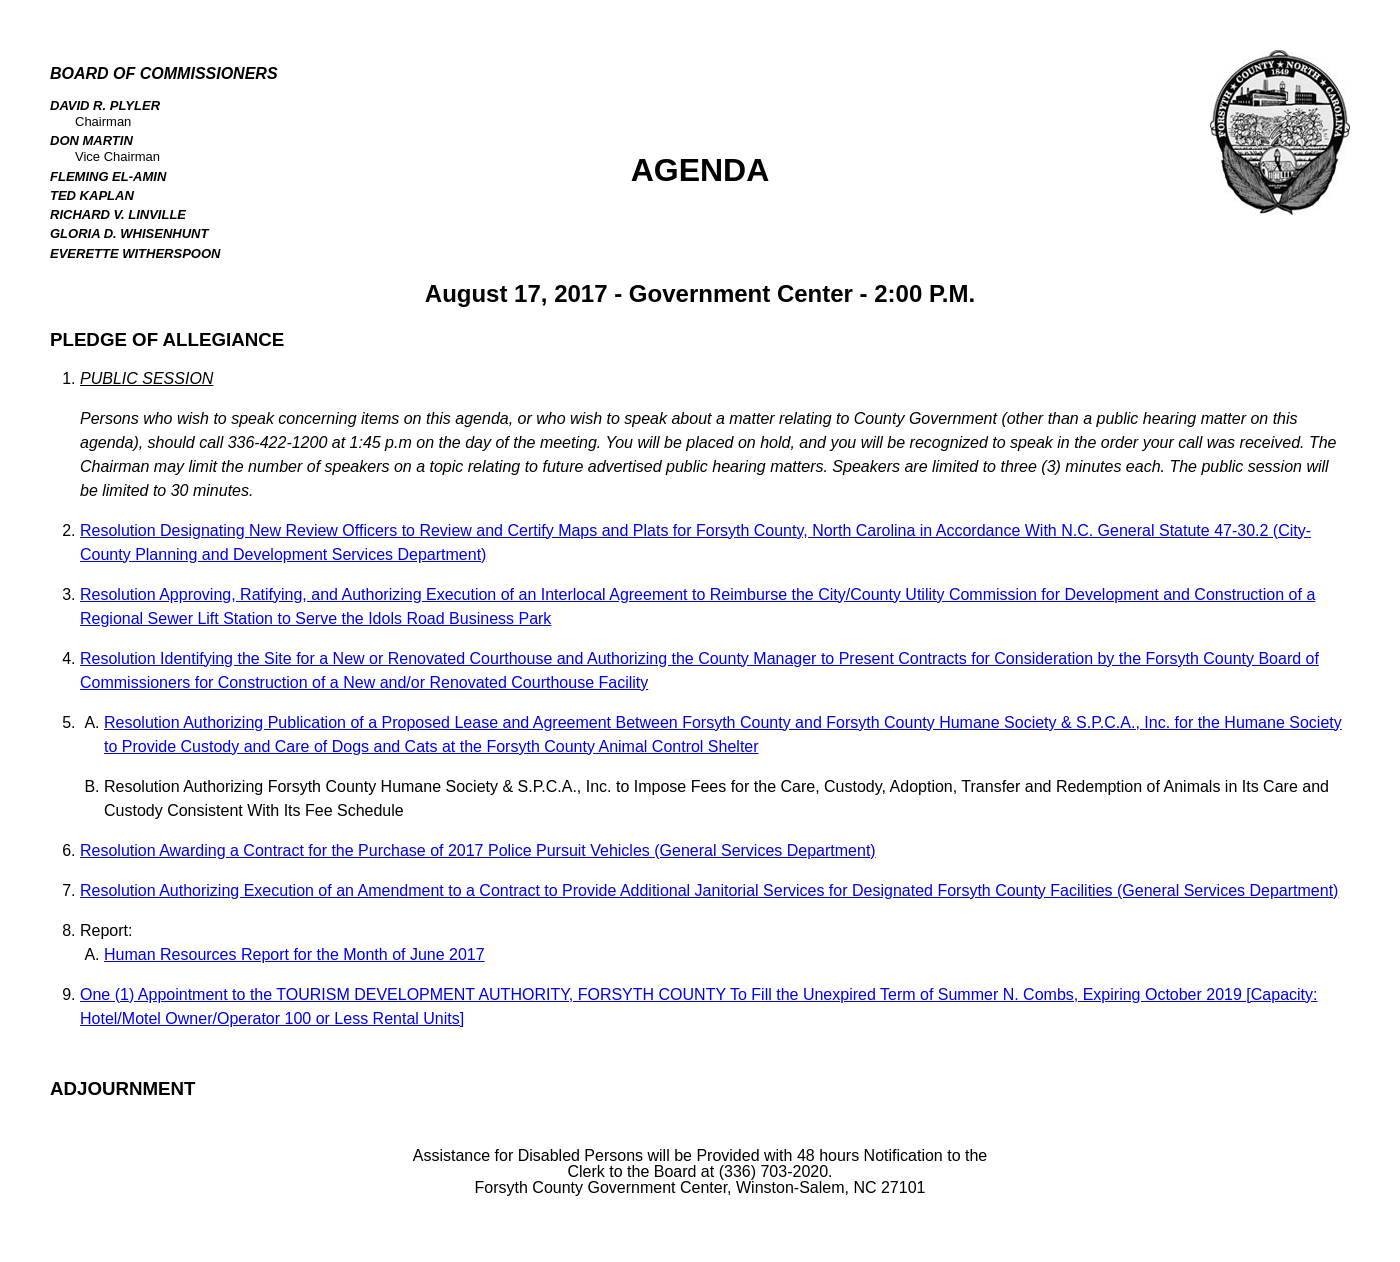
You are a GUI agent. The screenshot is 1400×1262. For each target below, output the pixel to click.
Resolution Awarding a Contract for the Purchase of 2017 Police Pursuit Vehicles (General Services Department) (478, 850)
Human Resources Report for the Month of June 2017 (294, 954)
